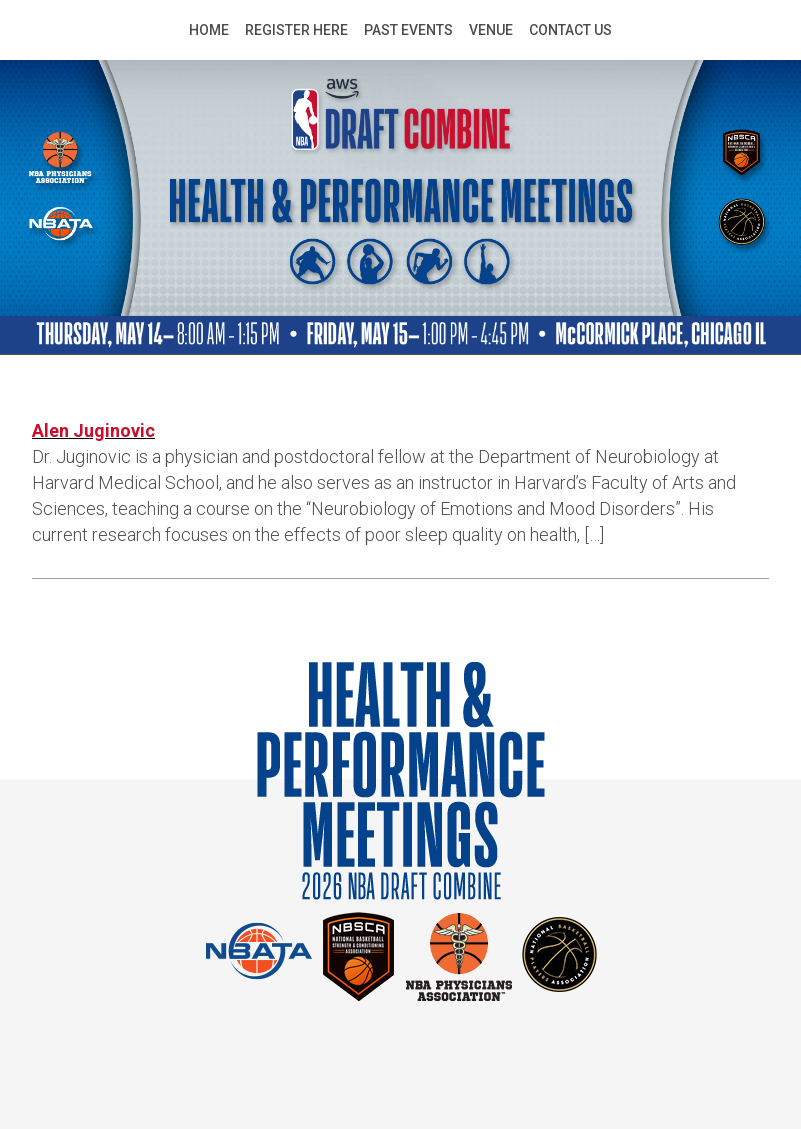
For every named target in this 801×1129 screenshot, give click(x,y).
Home (209, 30)
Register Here (296, 30)
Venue (491, 30)
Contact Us (570, 30)
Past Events (408, 30)
